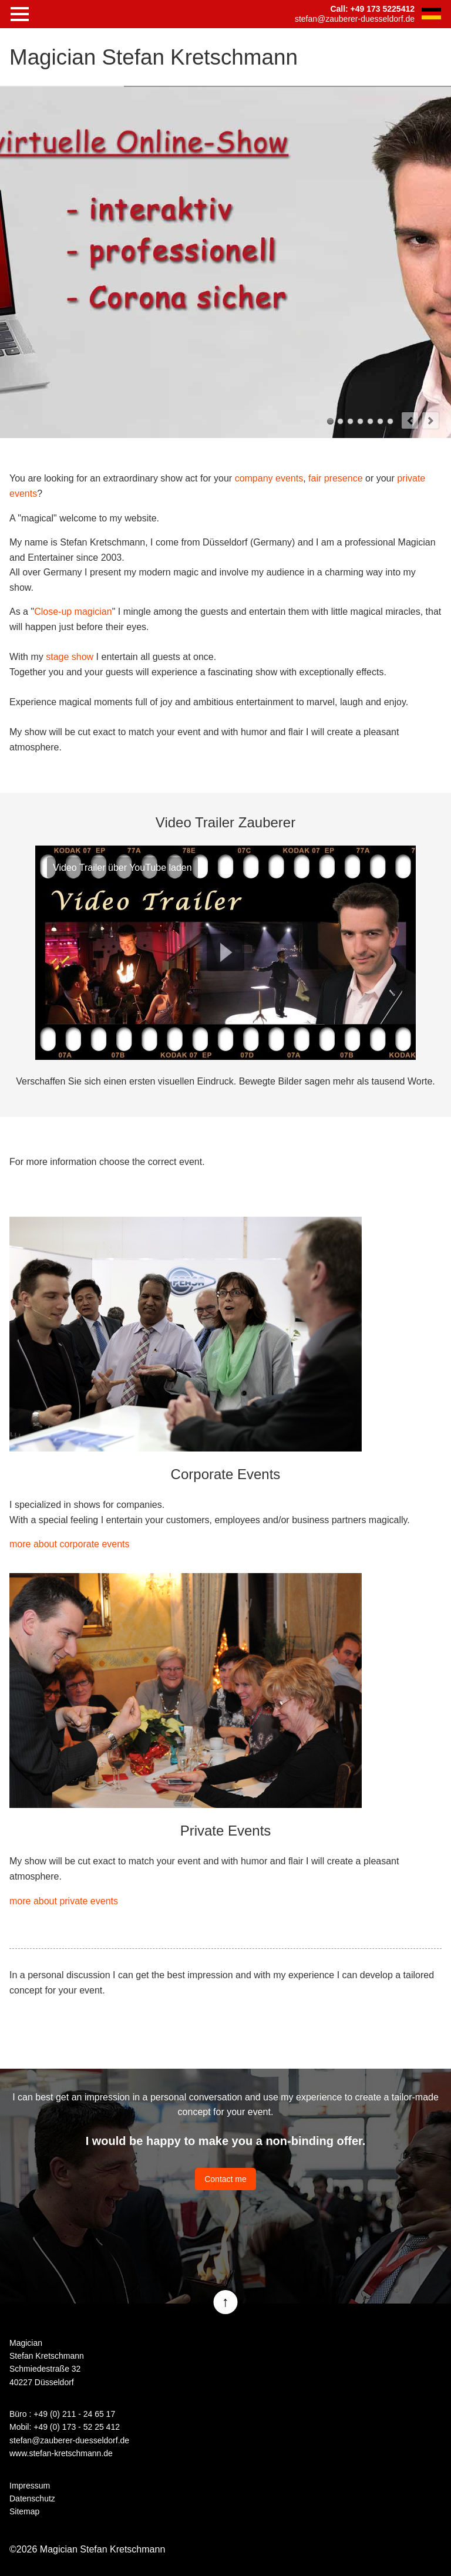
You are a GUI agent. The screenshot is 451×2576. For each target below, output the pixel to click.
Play (225, 952)
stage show (69, 657)
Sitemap (24, 2511)
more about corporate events (69, 1544)
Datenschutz (32, 2498)
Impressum (29, 2485)
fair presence (335, 478)
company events (269, 478)
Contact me (225, 2179)
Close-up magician (73, 612)
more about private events (63, 1901)
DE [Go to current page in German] (431, 13)
